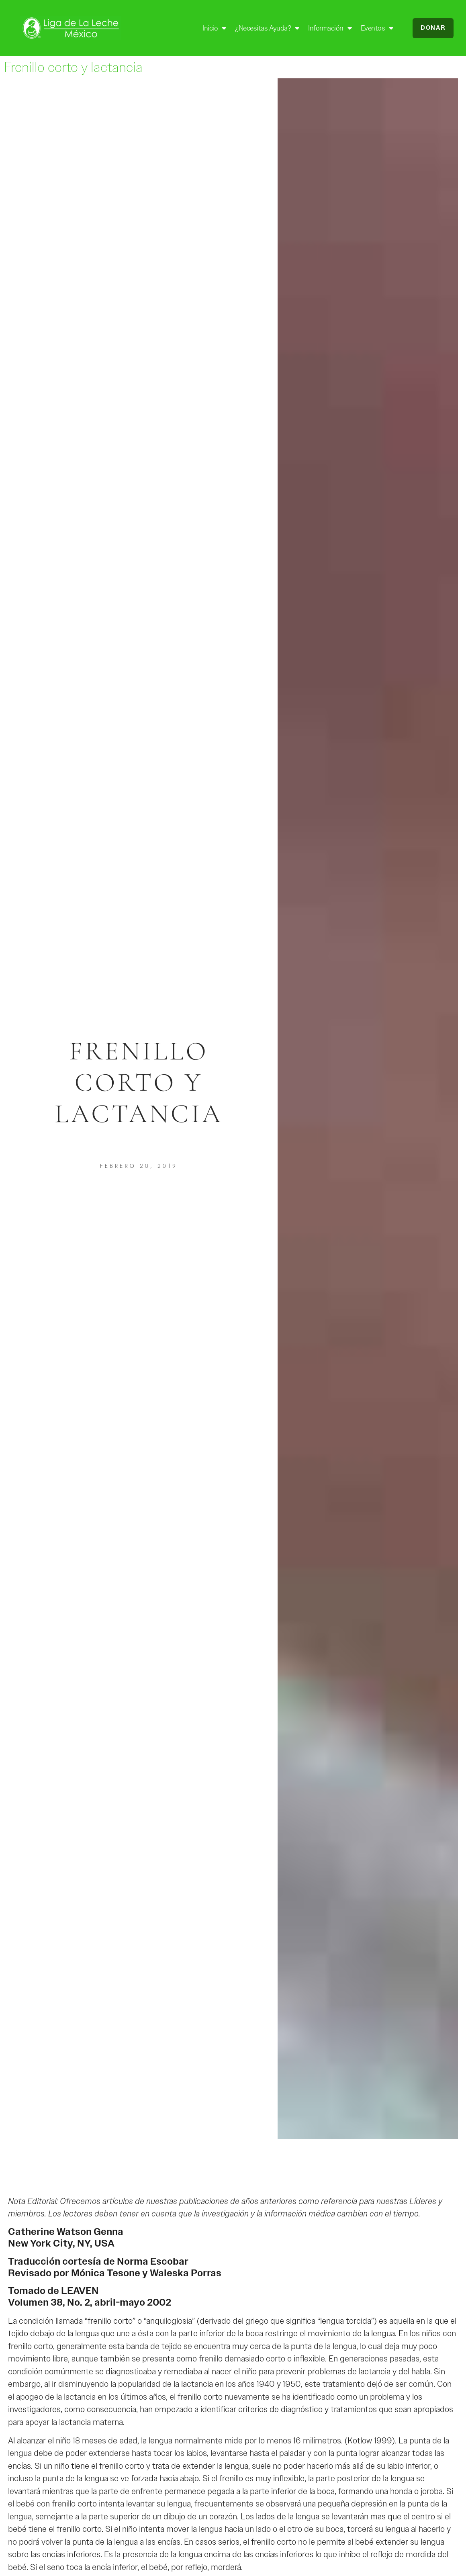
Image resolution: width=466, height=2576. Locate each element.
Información (330, 28)
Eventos (377, 28)
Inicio (214, 28)
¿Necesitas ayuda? (267, 28)
